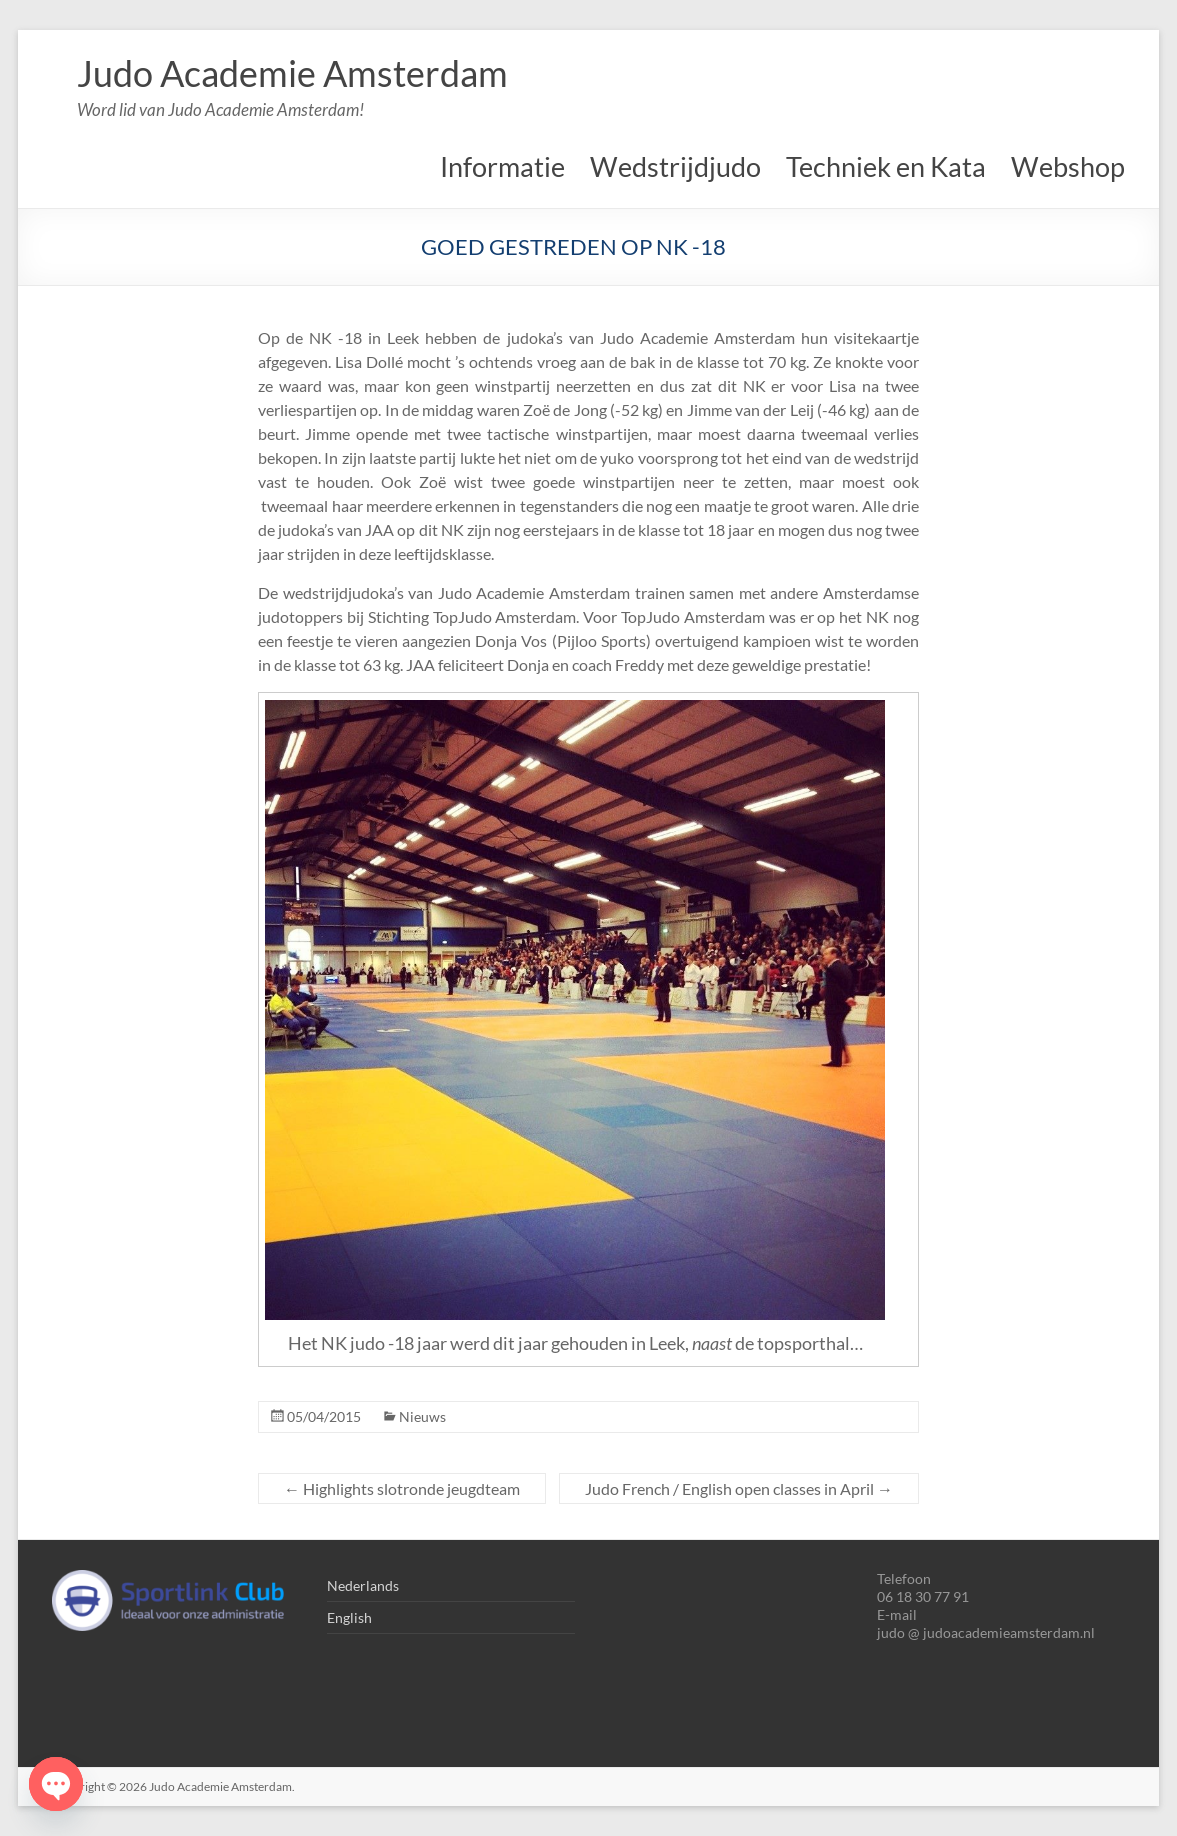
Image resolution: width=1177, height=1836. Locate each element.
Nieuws (422, 1416)
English (349, 1617)
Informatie (502, 166)
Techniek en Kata (886, 166)
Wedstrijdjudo (675, 166)
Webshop (1068, 166)
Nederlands (363, 1585)
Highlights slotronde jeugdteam (402, 1488)
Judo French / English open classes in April (739, 1488)
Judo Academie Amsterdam (292, 73)
